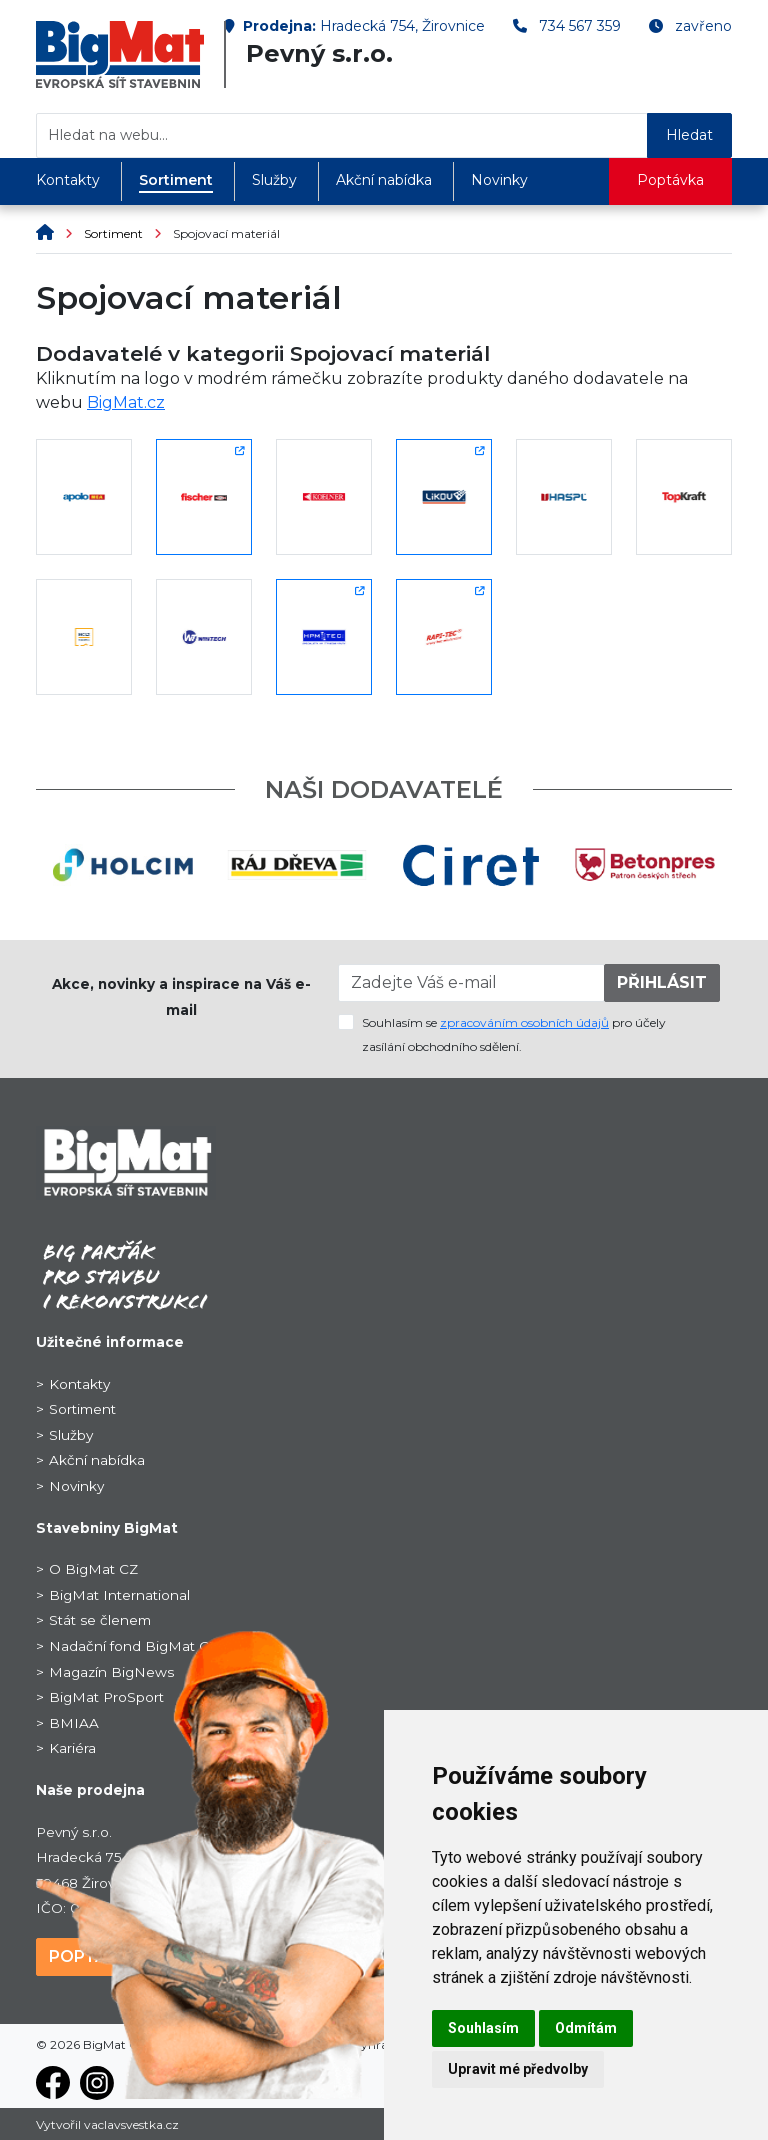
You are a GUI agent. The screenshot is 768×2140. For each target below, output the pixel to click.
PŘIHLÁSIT (662, 982)
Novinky (499, 180)
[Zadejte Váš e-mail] (471, 983)
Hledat (689, 135)
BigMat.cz (126, 402)
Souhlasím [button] (483, 2028)
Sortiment (176, 180)
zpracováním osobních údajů (524, 1022)
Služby (274, 180)
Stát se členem (100, 1620)
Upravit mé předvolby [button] (518, 2069)
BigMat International (119, 1595)
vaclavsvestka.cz (131, 2124)
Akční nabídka (384, 180)
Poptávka (670, 180)
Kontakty (68, 180)
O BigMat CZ (93, 1569)
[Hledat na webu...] (342, 135)
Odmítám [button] (586, 2028)
